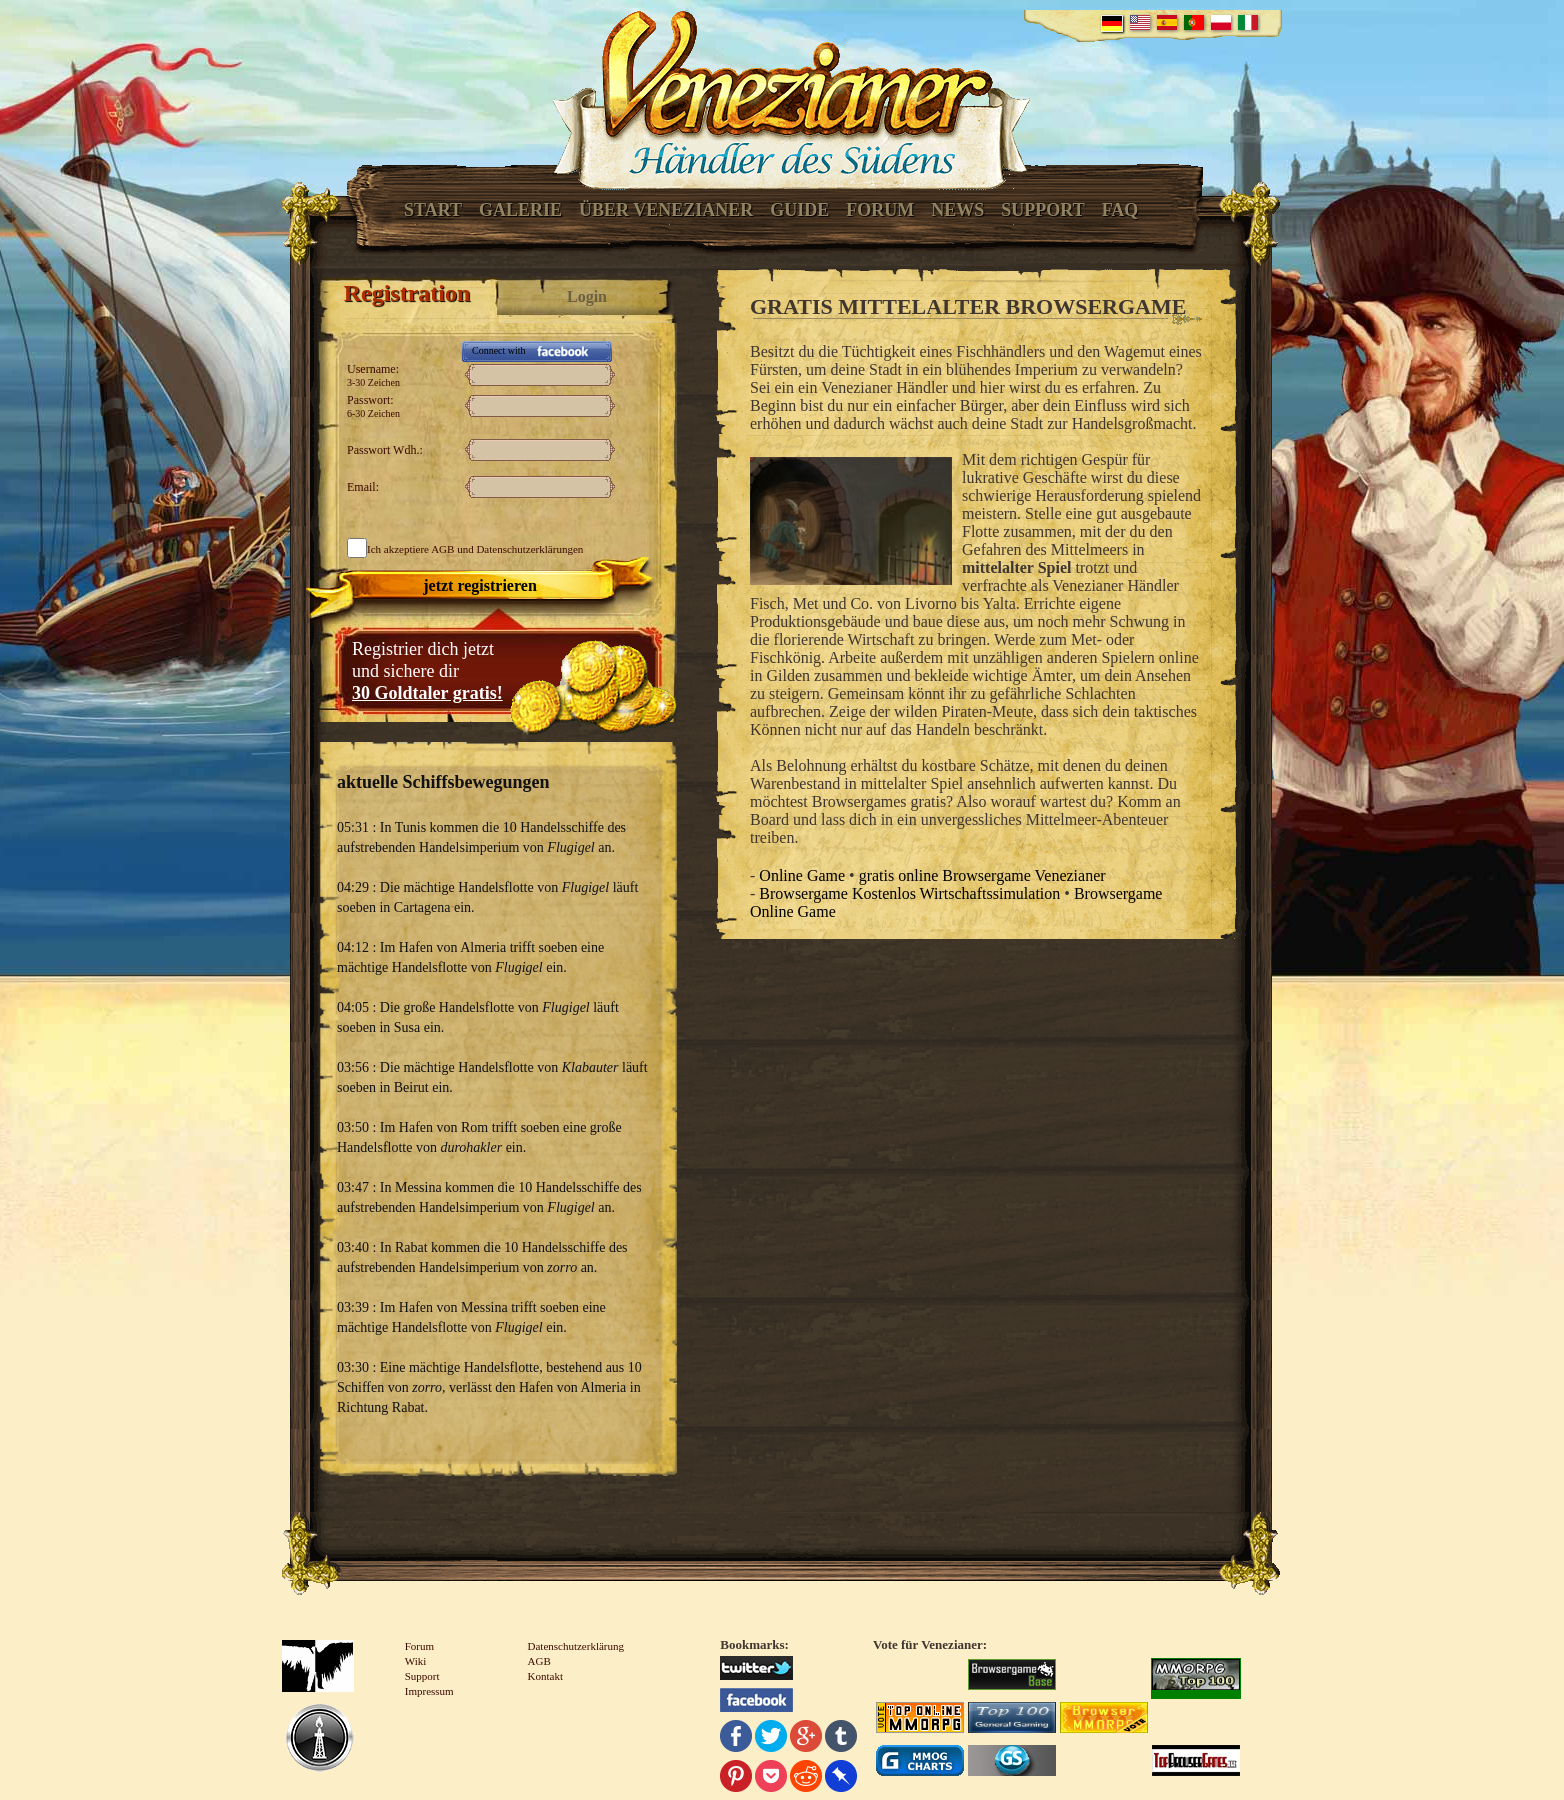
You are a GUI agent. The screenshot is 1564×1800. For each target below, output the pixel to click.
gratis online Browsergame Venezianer (982, 875)
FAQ (1120, 210)
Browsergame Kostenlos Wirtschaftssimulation (909, 893)
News (957, 210)
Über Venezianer (666, 210)
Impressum (429, 1691)
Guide (799, 210)
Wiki (416, 1661)
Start (433, 210)
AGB (442, 549)
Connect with (499, 350)
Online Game (802, 875)
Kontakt (545, 1676)
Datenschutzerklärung (576, 1646)
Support (1042, 210)
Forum (880, 210)
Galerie (520, 210)
